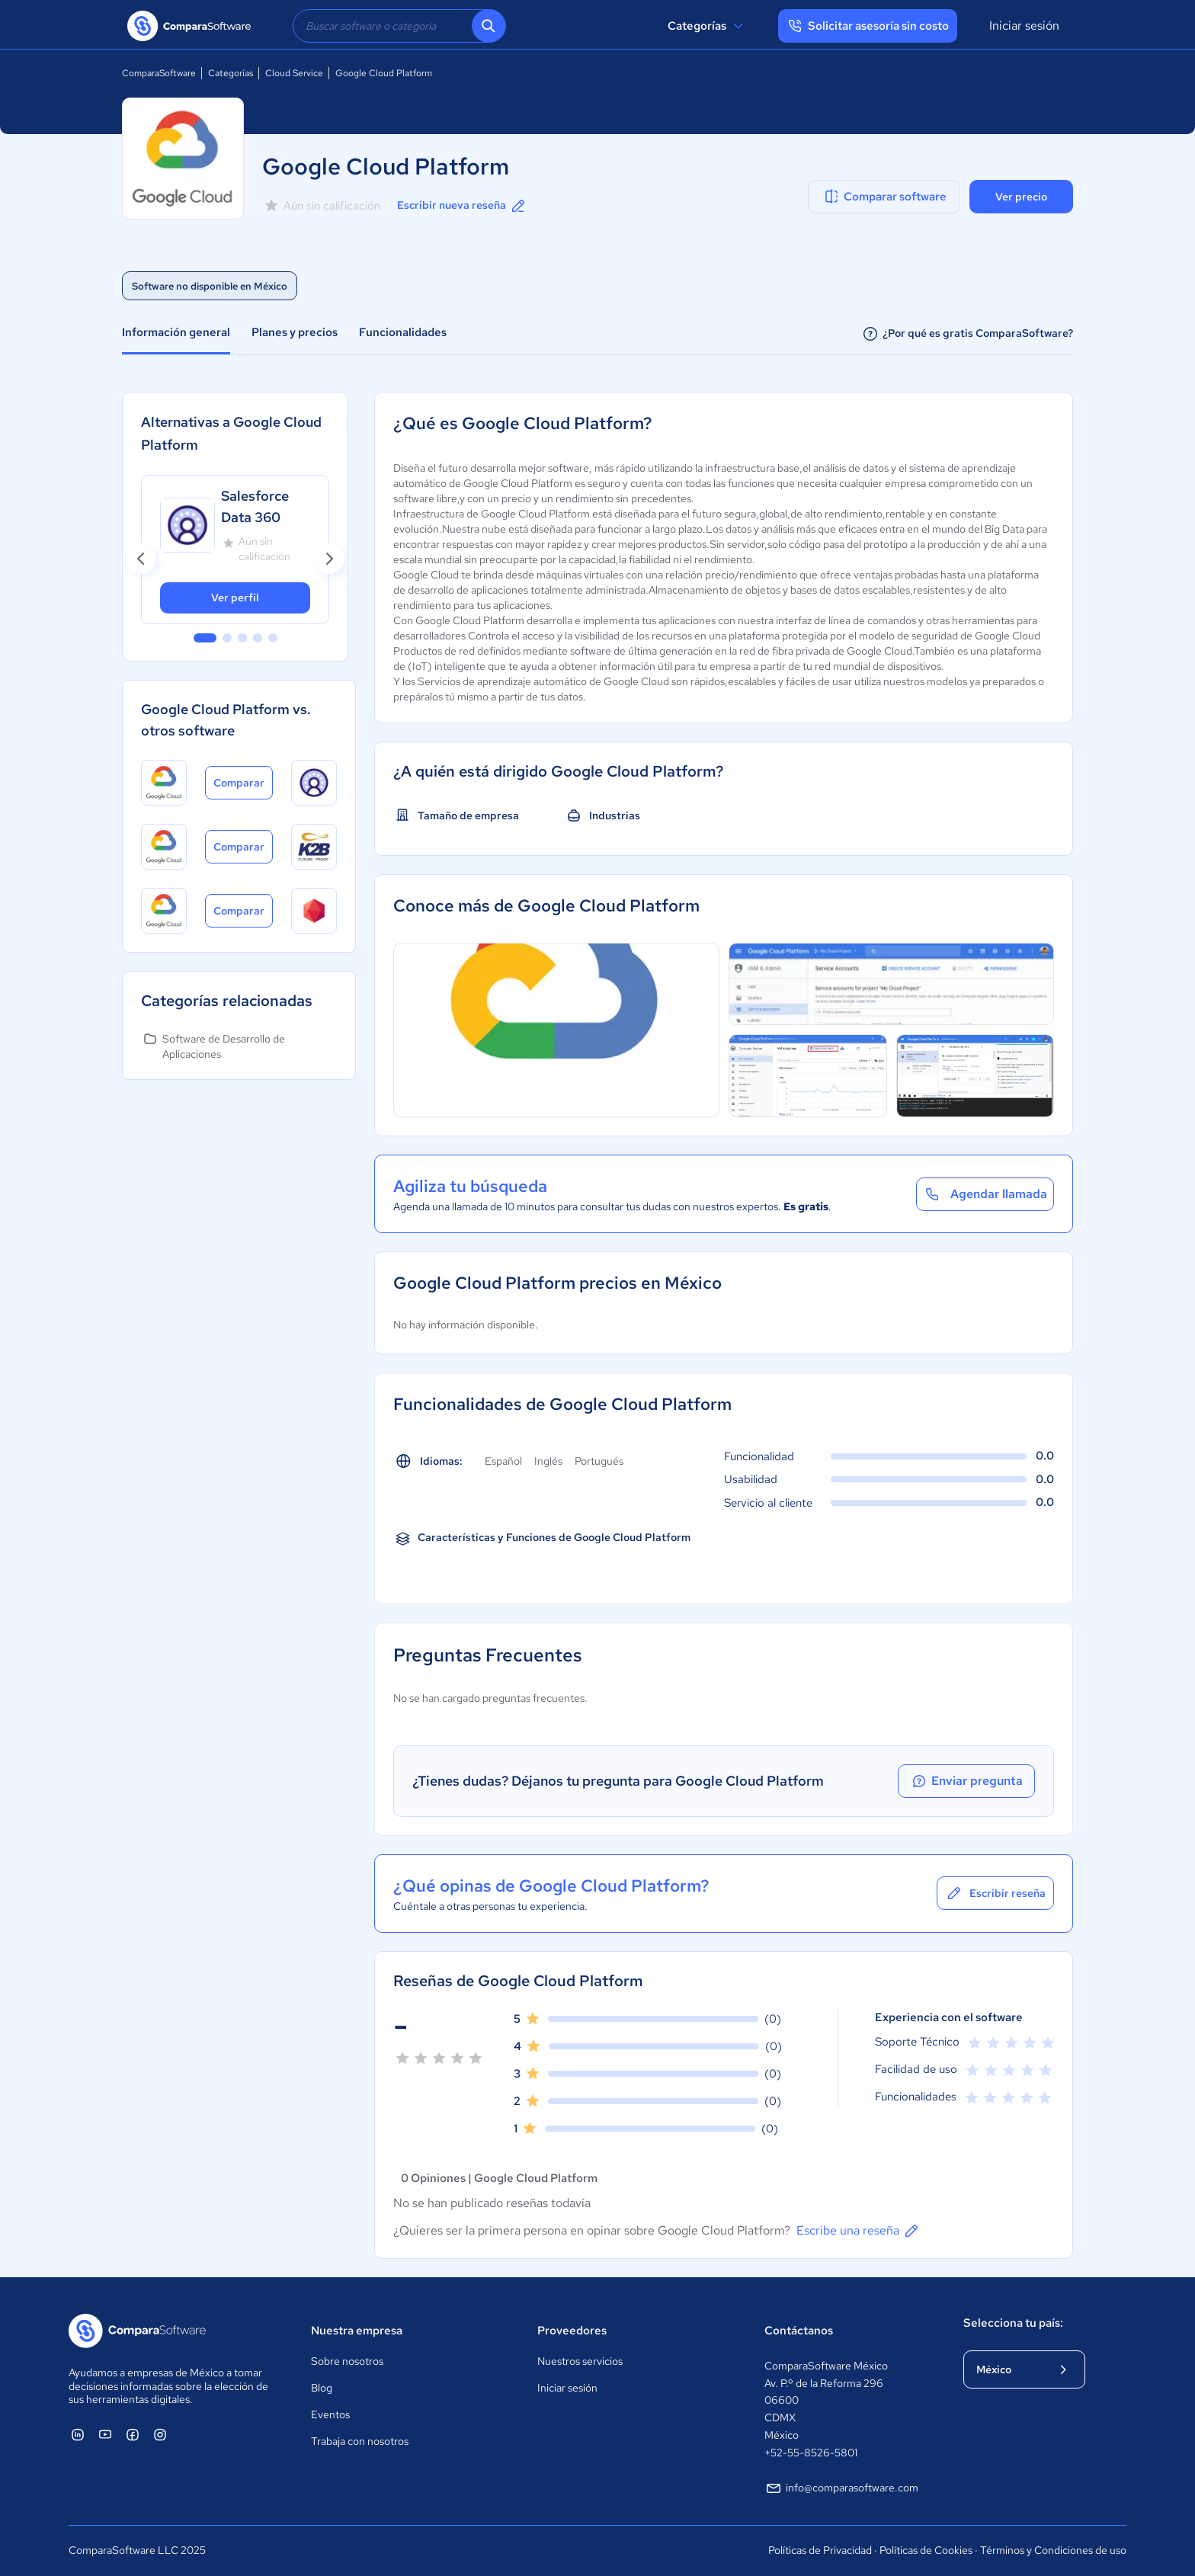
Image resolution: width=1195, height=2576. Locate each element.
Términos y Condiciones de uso (1053, 2550)
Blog (321, 2388)
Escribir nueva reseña (462, 206)
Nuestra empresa (356, 2330)
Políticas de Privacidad (820, 2550)
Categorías (708, 26)
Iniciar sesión (1024, 26)
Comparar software (884, 196)
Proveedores (572, 2330)
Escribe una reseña (858, 2231)
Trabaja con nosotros (359, 2441)
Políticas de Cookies (925, 2550)
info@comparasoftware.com (841, 2488)
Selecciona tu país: (1013, 2323)
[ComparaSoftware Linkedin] (78, 2434)
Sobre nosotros (347, 2361)
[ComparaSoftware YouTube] (105, 2434)
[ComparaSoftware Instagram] (160, 2434)
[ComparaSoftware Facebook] (132, 2434)
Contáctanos (798, 2330)
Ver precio (1021, 196)
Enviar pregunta (966, 1781)
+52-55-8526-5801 (810, 2452)
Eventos (330, 2414)
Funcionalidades (403, 332)
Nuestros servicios (580, 2361)
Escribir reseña (995, 1893)
